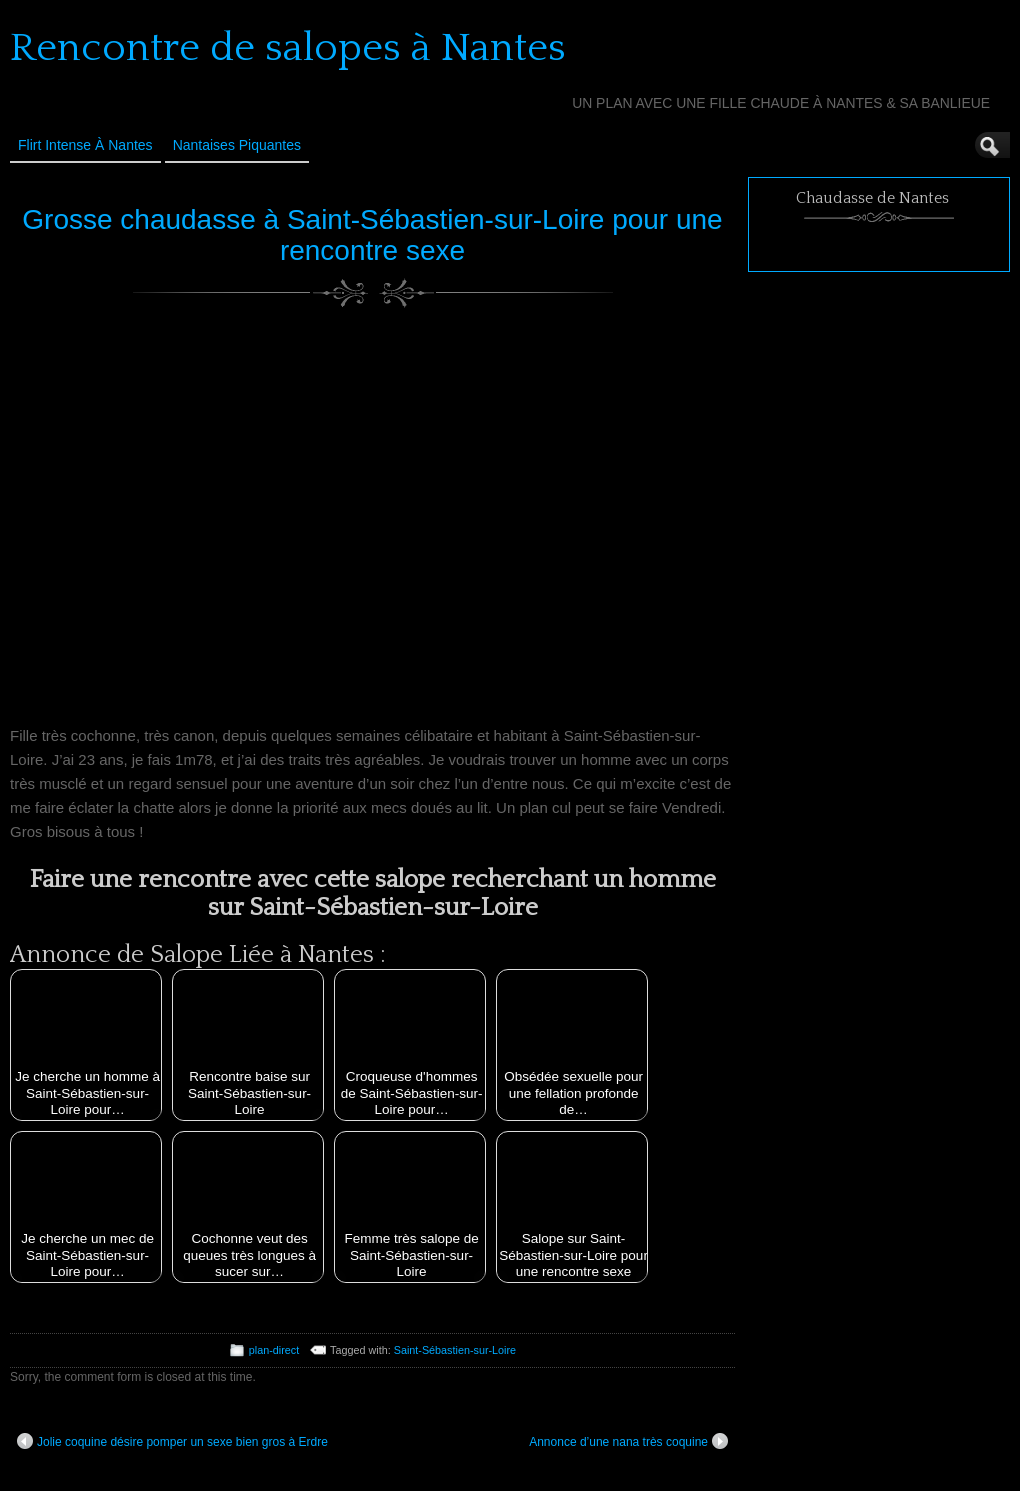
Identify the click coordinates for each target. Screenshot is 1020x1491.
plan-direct (274, 1350)
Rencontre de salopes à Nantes (288, 48)
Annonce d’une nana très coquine (628, 1441)
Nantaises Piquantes (237, 145)
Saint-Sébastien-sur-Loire (455, 1350)
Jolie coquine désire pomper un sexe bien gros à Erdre (172, 1441)
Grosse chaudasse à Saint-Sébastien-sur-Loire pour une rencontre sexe (372, 235)
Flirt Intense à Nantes (85, 145)
